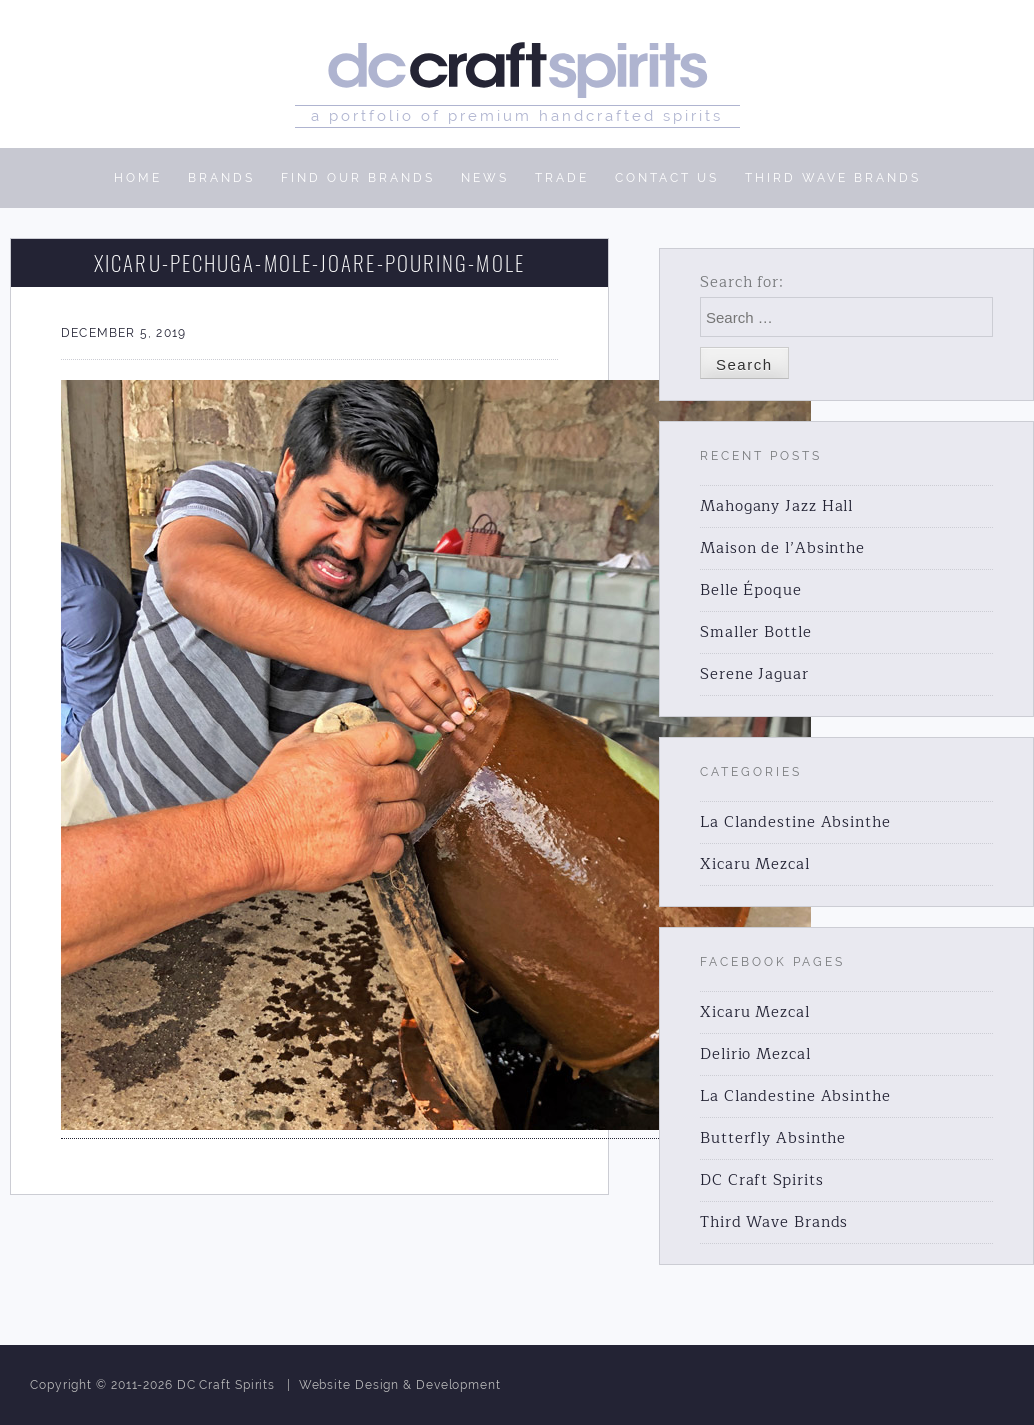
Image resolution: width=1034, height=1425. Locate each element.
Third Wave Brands (774, 1222)
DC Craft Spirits (761, 1180)
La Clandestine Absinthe (795, 822)
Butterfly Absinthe (773, 1138)
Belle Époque (751, 590)
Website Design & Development (400, 1385)
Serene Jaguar (754, 674)
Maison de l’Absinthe (782, 548)
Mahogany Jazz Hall (776, 506)
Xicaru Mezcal (755, 864)
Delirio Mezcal (755, 1054)
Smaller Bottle (756, 632)
